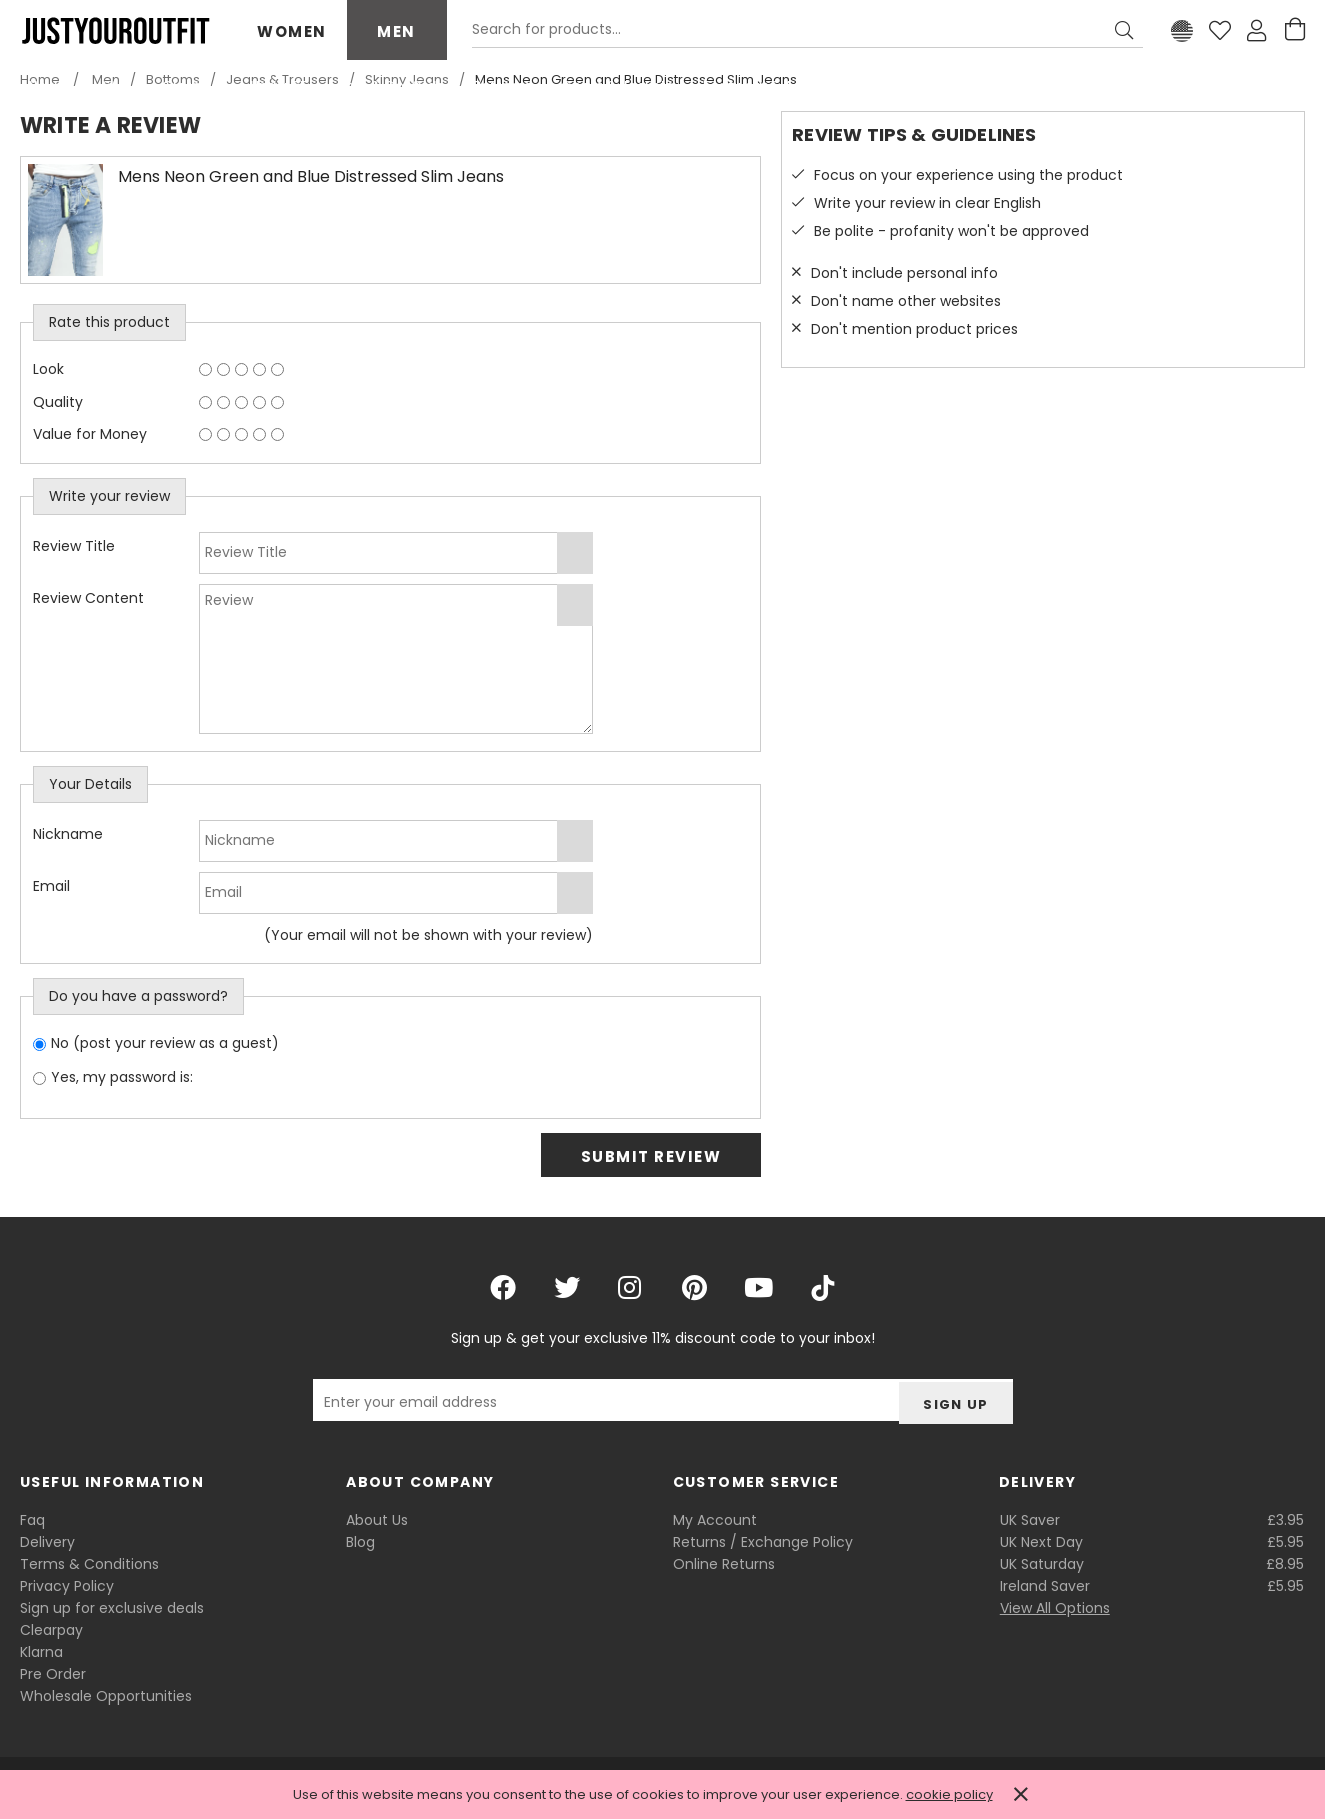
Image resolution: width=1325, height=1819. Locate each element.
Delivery (47, 1542)
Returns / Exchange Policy (763, 1542)
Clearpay (51, 1630)
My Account (715, 1520)
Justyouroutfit (115, 31)
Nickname (68, 834)
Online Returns (724, 1564)
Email (51, 886)
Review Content (88, 598)
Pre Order (53, 1674)
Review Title (74, 546)
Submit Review (651, 1156)
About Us (377, 1520)
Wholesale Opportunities (106, 1696)
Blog (360, 1542)
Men (396, 31)
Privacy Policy (67, 1586)
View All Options (1055, 1608)
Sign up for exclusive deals (112, 1608)
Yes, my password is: (122, 1077)
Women (292, 31)
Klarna (41, 1652)
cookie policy (949, 1794)
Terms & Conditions (89, 1564)
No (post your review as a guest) (165, 1043)
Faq (32, 1520)
